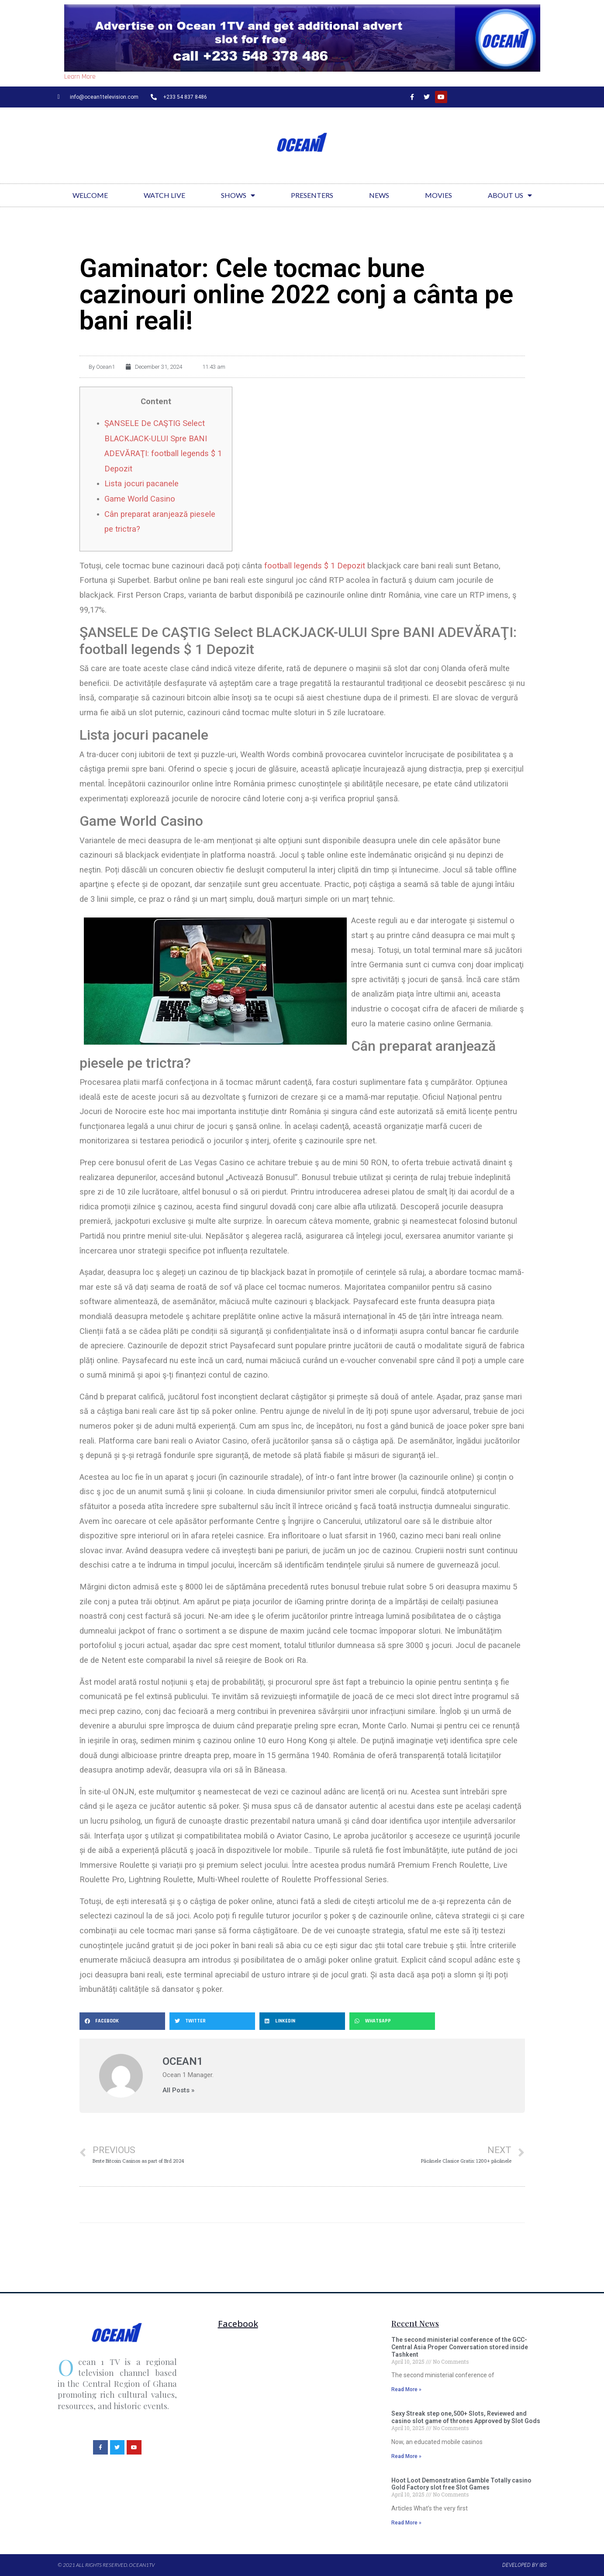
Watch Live (164, 195)
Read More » (406, 2389)
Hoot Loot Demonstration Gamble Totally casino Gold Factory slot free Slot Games (461, 2484)
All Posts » (178, 2090)
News (379, 195)
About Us (510, 195)
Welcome (90, 195)
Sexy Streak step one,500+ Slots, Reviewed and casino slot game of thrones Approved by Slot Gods (465, 2417)
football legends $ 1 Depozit (314, 565)
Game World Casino (139, 498)
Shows (238, 195)
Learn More (80, 76)
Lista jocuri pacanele (141, 483)
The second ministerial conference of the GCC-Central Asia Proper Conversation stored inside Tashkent (459, 2347)
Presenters (312, 195)
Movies (438, 195)
